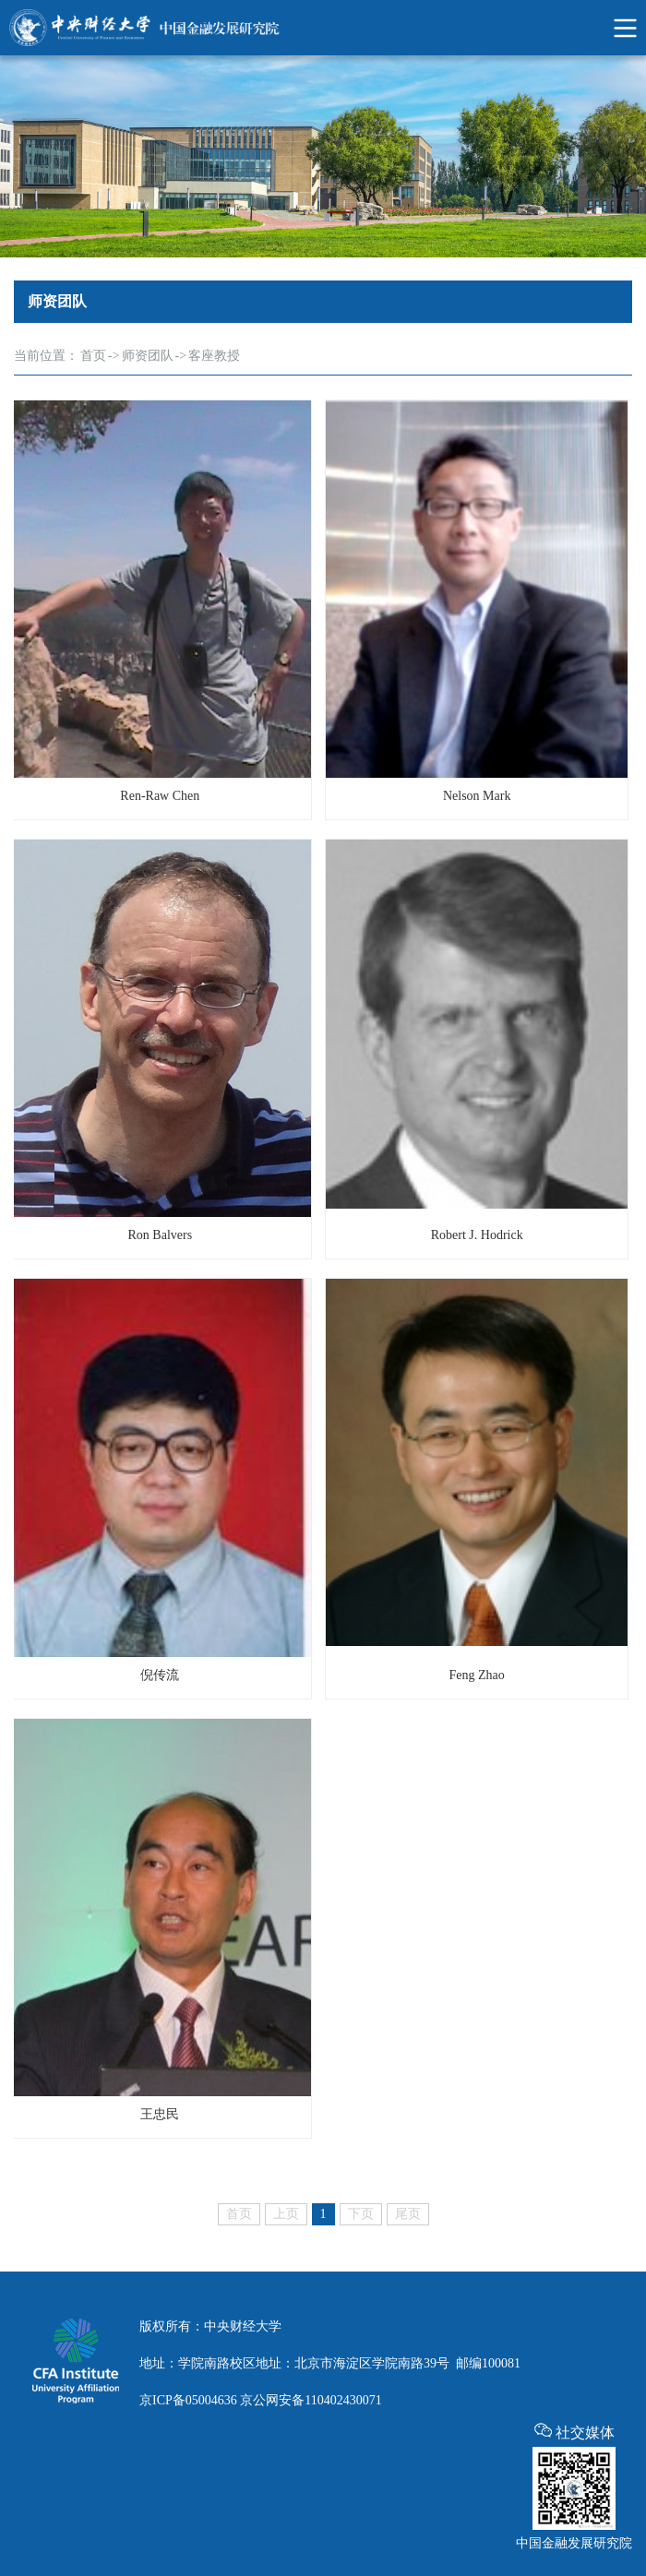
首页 (93, 356)
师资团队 (147, 356)
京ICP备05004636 (188, 2400)
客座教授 (214, 356)
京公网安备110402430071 (310, 2400)
